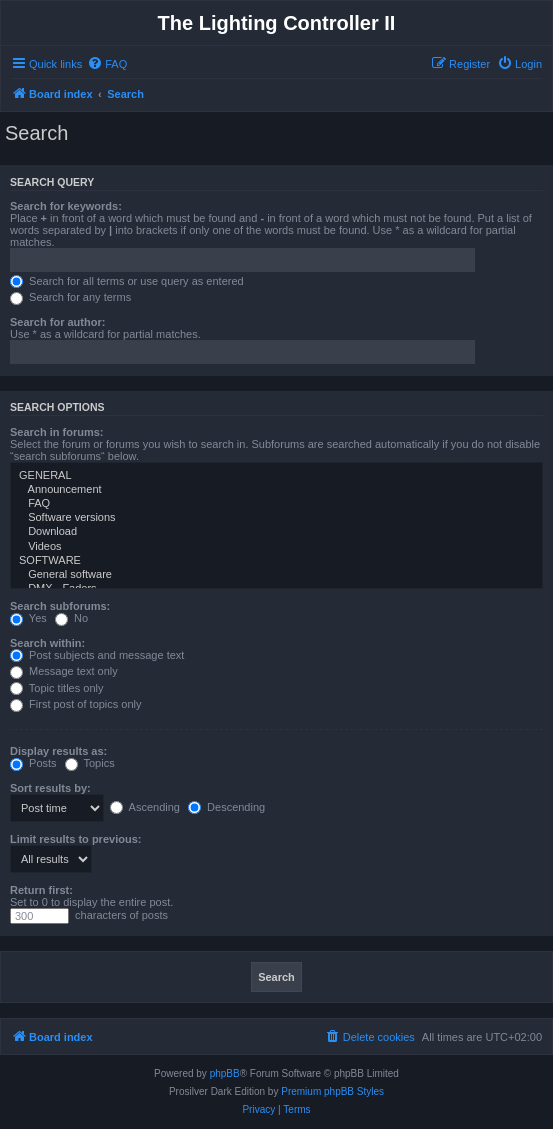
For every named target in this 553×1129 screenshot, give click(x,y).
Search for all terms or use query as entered (127, 281)
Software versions (276, 518)
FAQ (276, 504)
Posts (33, 763)
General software (276, 575)
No (71, 618)
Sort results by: (50, 788)
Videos (276, 547)
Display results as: (58, 751)
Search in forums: (57, 432)
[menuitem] (107, 64)
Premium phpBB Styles (332, 1091)
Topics (90, 763)
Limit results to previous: (75, 839)
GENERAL (276, 476)
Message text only (64, 671)
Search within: (47, 643)
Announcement (276, 490)
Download (276, 532)
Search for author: (57, 322)
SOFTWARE (276, 561)
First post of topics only (76, 704)
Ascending (145, 807)
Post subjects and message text (97, 655)
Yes (28, 618)
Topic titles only (56, 688)
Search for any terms (70, 297)
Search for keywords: (66, 206)
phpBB (225, 1073)
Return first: (41, 890)
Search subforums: (60, 606)
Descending (226, 807)
